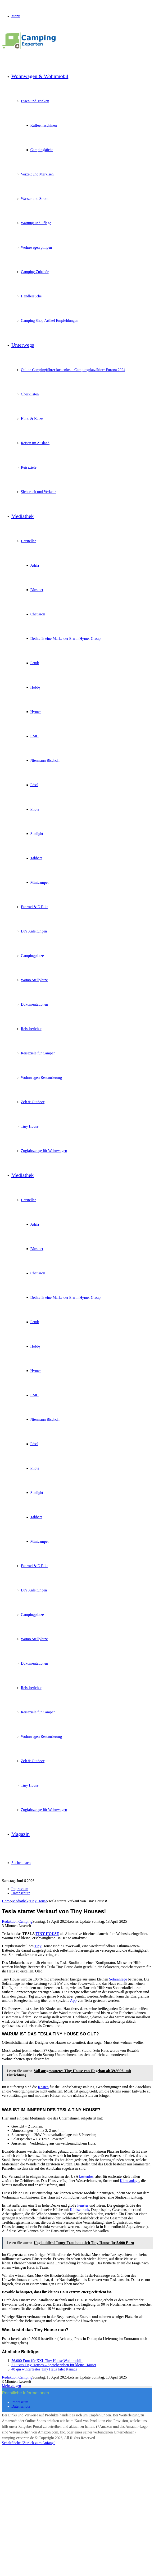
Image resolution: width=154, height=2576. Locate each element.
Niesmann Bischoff (45, 760)
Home (6, 1901)
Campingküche (41, 150)
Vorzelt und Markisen (37, 174)
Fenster (82, 2205)
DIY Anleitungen (34, 931)
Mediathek (22, 516)
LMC (34, 736)
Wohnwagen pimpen (36, 247)
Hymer (35, 712)
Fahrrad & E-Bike (34, 907)
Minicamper (39, 882)
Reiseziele (28, 467)
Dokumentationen (34, 1004)
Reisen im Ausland (35, 443)
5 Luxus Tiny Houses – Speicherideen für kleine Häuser (53, 2365)
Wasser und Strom (35, 199)
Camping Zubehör (35, 272)
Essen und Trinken (35, 101)
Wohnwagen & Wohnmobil (39, 76)
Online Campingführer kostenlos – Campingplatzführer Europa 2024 (73, 370)
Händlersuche (31, 296)
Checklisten (30, 394)
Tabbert (36, 858)
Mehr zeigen (11, 2386)
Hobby (35, 687)
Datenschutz (20, 1893)
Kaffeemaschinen (43, 125)
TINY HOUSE (47, 1934)
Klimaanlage (129, 2181)
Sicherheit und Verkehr (38, 492)
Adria (34, 565)
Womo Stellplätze (34, 980)
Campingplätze (32, 956)
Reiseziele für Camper (38, 1053)
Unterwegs (22, 345)
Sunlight (36, 834)
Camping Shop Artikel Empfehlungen (49, 320)
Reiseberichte (31, 1029)
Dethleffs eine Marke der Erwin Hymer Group (65, 638)
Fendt (34, 663)
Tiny (37, 1946)
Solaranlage (118, 1979)
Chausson (37, 614)
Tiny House (30, 1126)
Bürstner (36, 590)
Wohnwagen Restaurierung (41, 1077)
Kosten (43, 2087)
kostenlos (86, 2176)
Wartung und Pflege (36, 223)
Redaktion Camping (17, 1921)
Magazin (20, 1834)
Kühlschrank (79, 2210)
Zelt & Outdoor (33, 1102)
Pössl (34, 785)
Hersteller (28, 541)
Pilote (34, 809)
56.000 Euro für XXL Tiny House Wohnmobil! (47, 2361)
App (73, 2000)
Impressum (19, 1889)
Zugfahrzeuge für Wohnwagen (44, 1151)
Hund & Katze (32, 419)
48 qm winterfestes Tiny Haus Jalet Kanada (44, 2369)
